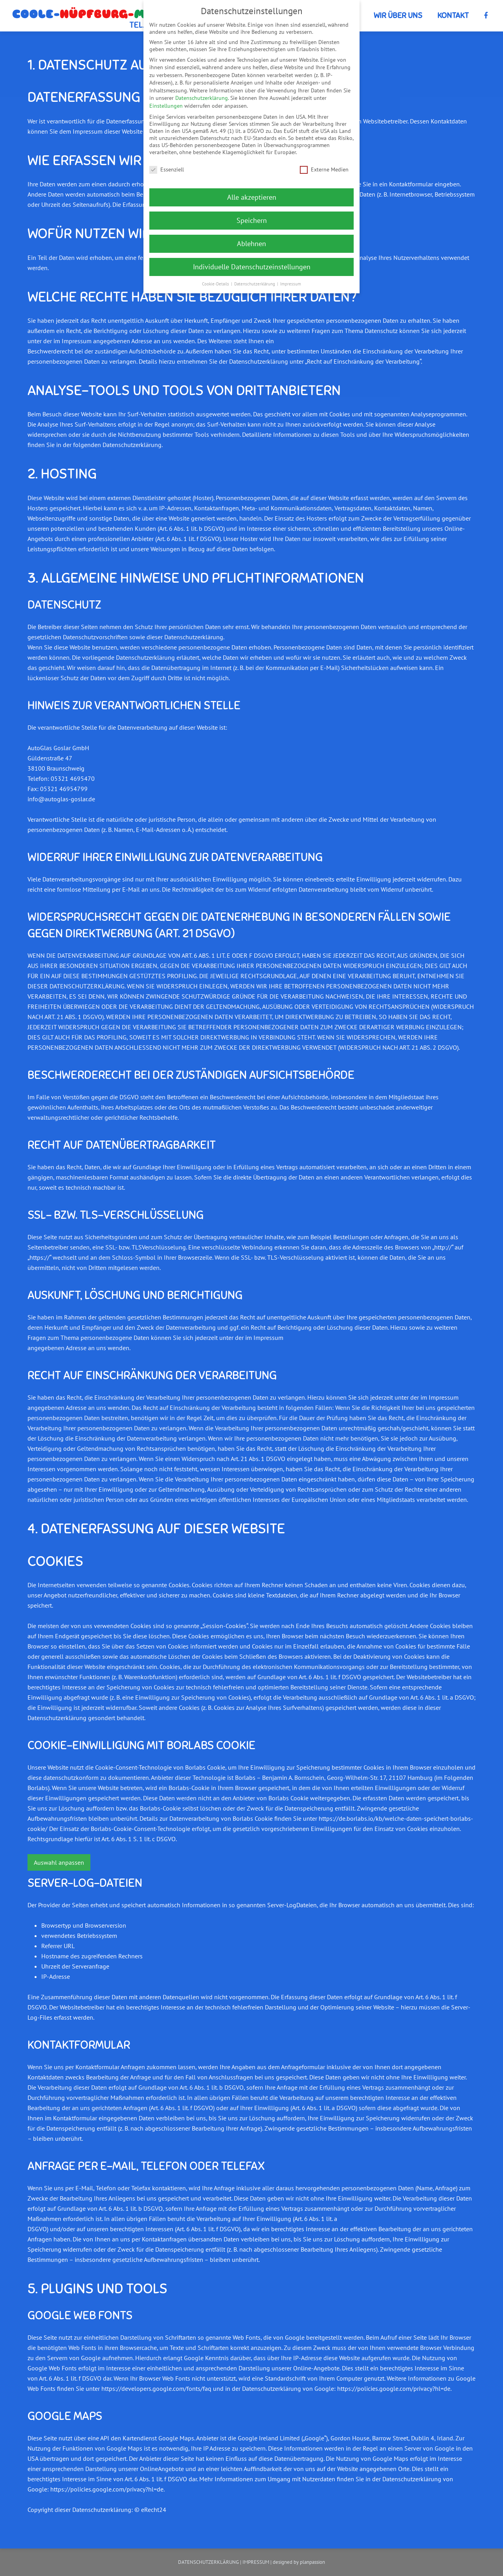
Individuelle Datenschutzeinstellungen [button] (251, 266)
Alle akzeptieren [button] (251, 197)
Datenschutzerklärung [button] (255, 284)
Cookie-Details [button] (216, 284)
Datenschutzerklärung (201, 97)
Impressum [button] (290, 284)
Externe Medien (324, 169)
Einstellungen (166, 105)
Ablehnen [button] (251, 243)
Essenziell (166, 169)
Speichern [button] (252, 220)
